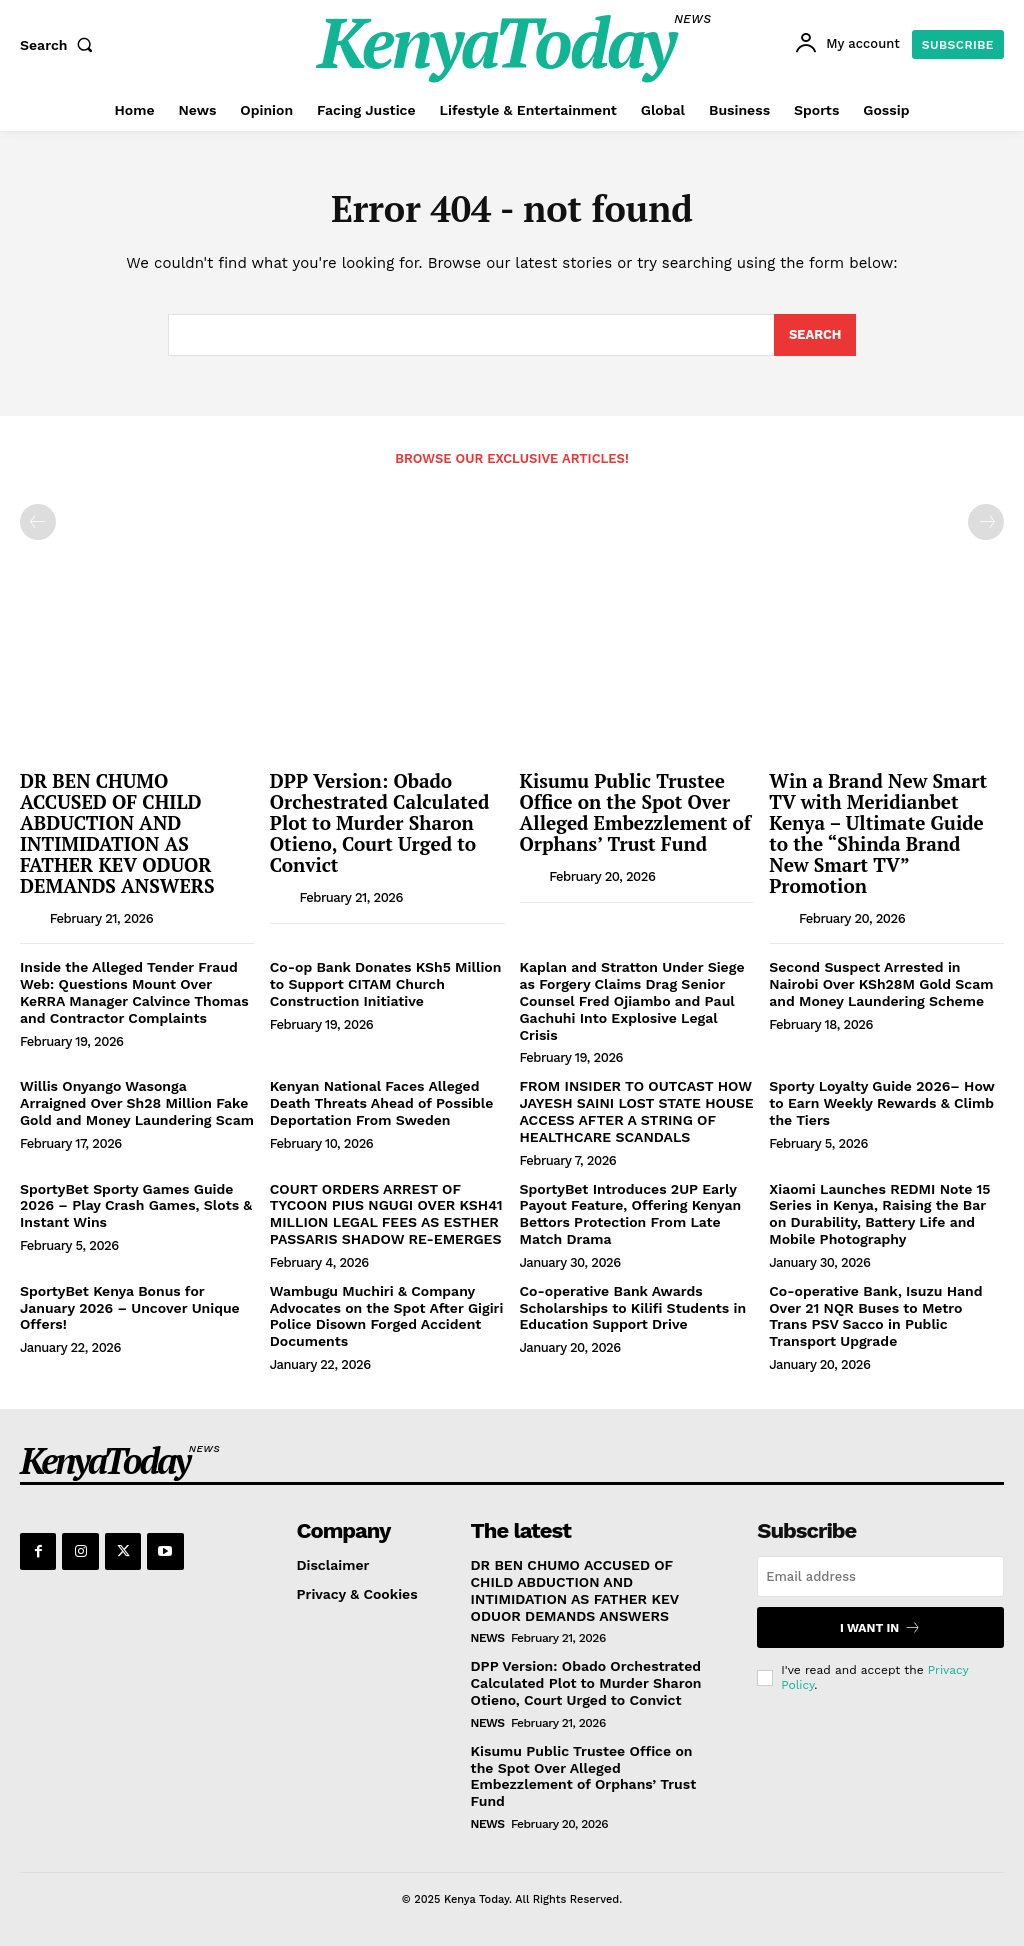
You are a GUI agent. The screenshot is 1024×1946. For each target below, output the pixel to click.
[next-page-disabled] (986, 522)
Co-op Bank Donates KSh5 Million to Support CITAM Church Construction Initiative (386, 985)
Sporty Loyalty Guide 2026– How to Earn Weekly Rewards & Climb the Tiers (882, 1103)
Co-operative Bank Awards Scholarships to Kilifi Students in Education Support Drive (633, 1308)
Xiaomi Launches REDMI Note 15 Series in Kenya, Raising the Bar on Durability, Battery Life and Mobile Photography (879, 1214)
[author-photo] (33, 918)
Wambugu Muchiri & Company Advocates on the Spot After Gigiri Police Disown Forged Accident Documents (387, 1316)
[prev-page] (38, 522)
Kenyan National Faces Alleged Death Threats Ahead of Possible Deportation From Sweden (382, 1103)
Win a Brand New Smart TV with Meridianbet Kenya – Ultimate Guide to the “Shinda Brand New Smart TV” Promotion (878, 832)
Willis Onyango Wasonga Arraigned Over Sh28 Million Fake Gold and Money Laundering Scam (137, 1103)
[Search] (815, 336)
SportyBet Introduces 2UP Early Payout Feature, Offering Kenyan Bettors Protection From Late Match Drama (631, 1214)
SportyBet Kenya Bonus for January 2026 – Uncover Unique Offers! (130, 1308)
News (488, 1638)
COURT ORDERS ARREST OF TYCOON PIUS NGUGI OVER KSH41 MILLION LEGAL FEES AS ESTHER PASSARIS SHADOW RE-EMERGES (386, 1214)
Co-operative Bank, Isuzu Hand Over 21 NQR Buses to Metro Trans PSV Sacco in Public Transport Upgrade (875, 1316)
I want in (880, 1627)
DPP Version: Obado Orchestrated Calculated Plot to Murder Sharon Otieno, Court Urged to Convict (380, 822)
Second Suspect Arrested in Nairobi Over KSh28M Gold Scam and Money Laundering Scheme (881, 985)
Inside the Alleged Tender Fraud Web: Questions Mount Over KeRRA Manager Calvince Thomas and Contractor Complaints (134, 993)
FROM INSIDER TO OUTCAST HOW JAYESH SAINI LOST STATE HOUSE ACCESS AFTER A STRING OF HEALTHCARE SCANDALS (637, 1111)
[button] (61, 45)
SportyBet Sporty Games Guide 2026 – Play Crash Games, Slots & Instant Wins (136, 1206)
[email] (880, 1576)
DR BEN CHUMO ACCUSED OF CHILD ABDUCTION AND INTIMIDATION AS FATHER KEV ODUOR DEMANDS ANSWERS (117, 832)
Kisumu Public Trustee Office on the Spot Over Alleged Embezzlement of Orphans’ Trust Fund (635, 812)
